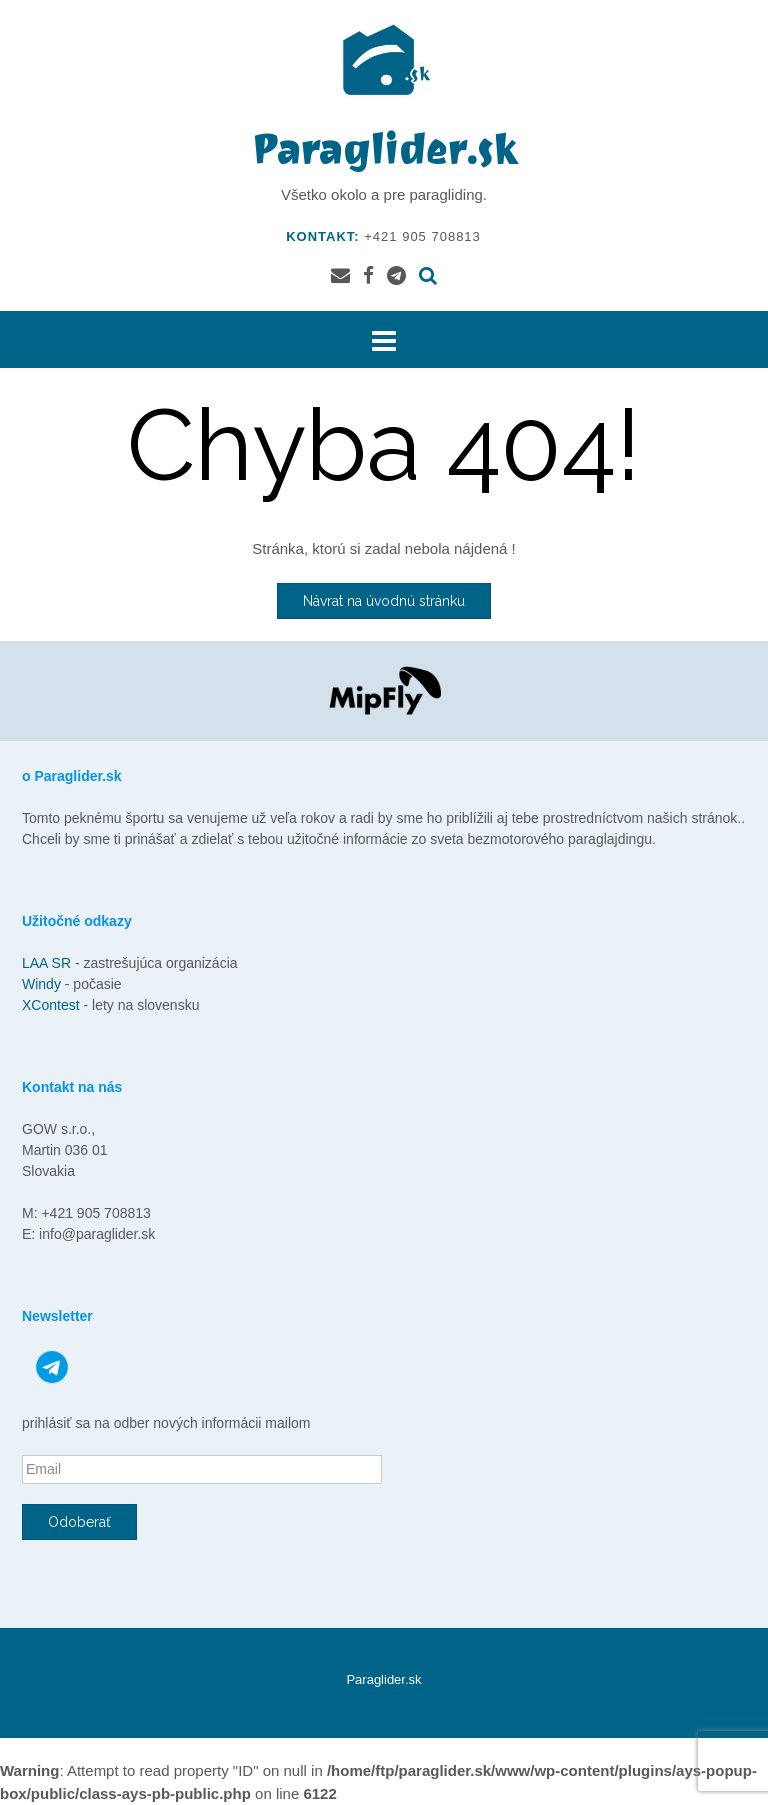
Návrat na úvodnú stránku (384, 601)
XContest (52, 1005)
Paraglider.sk (384, 149)
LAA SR (46, 963)
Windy (43, 984)
